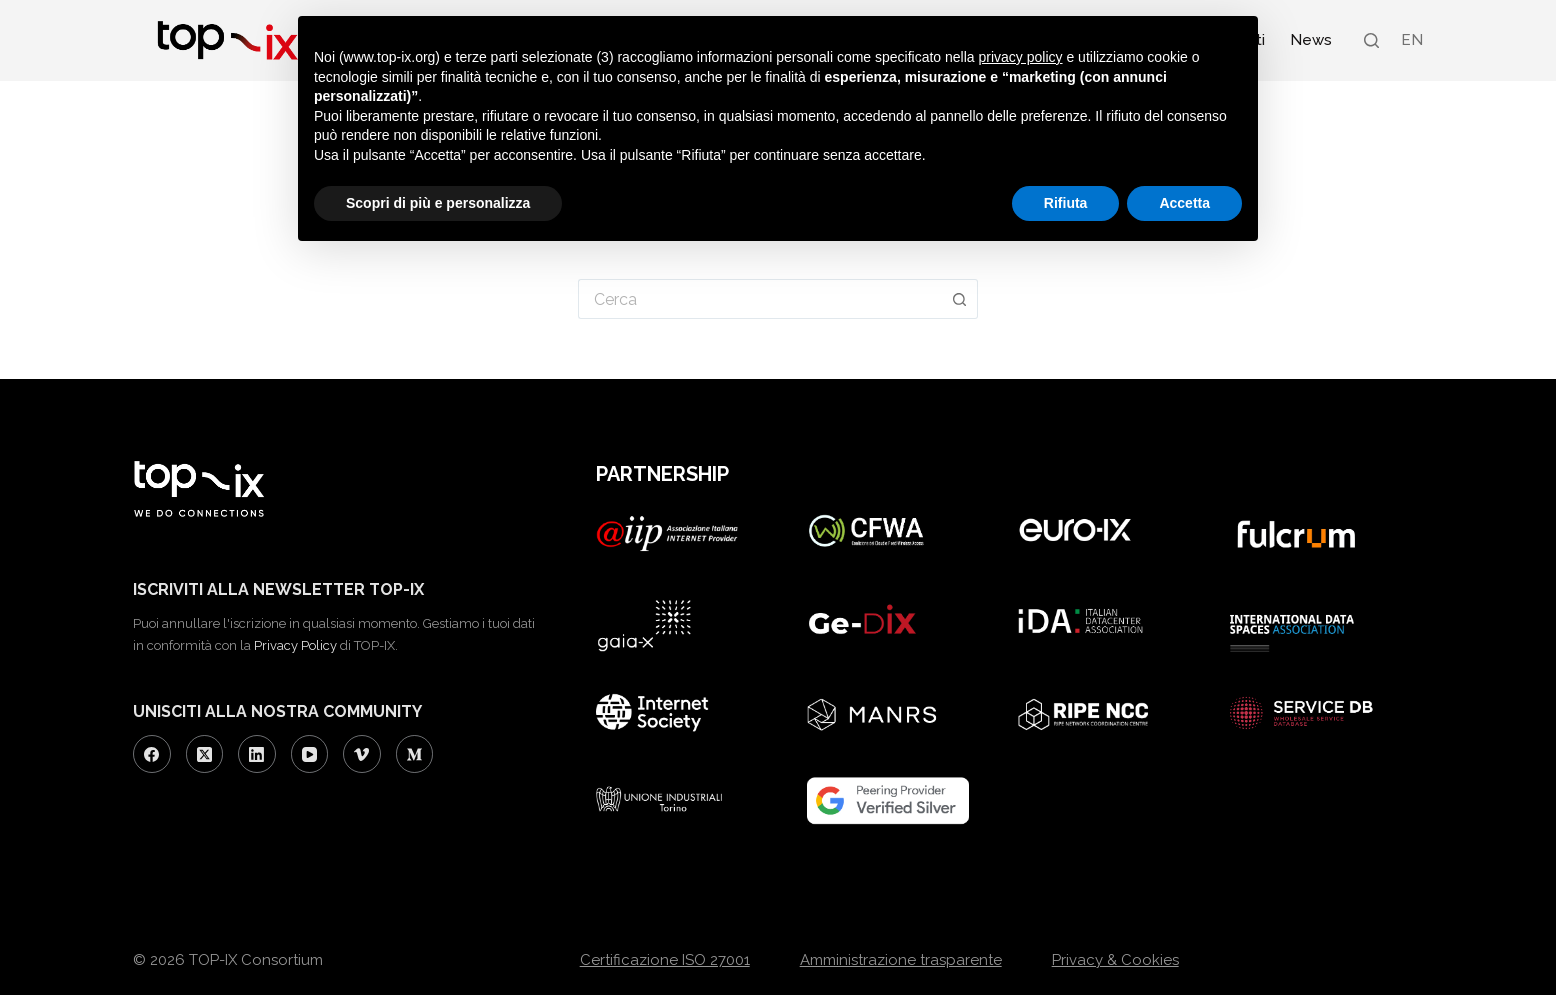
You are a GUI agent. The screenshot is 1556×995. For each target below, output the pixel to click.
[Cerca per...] (760, 299)
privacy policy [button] (1021, 57)
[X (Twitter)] (205, 754)
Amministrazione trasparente (901, 960)
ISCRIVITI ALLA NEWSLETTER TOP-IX (278, 589)
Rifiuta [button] (1066, 203)
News (1311, 40)
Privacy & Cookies (1115, 960)
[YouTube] (310, 754)
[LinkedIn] (257, 754)
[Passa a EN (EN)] (1411, 40)
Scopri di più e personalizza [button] (438, 203)
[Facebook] (152, 754)
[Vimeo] (362, 754)
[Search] (1371, 40)
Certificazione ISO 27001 (665, 960)
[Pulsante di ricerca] (960, 299)
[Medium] (415, 754)
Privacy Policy (295, 645)
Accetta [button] (1184, 203)
